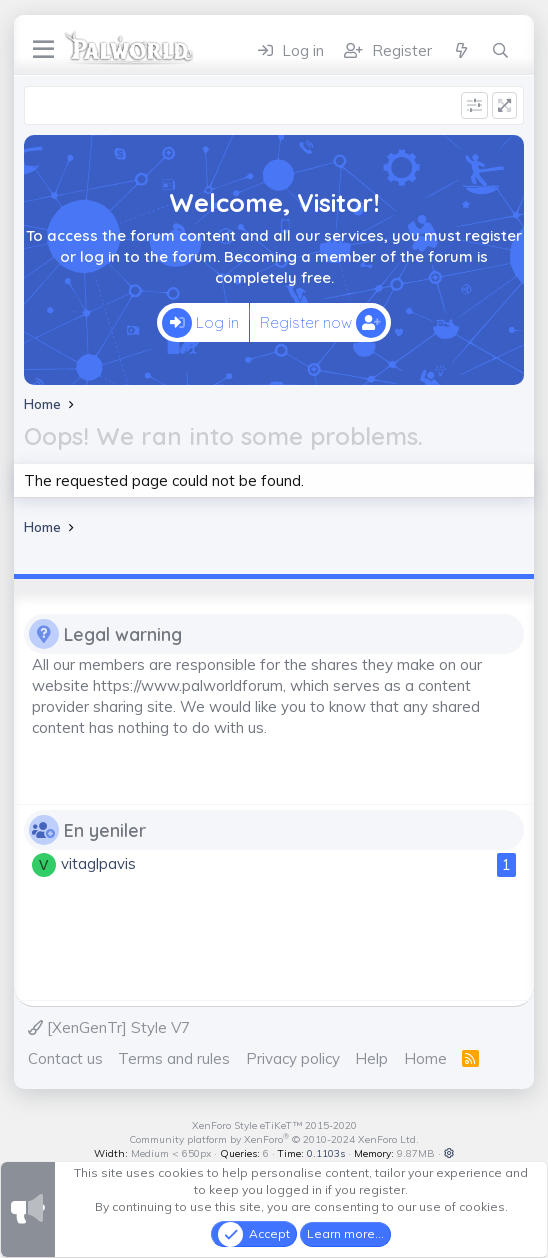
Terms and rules (174, 1058)
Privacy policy (293, 1058)
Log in (200, 323)
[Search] (500, 50)
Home (425, 1058)
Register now (323, 323)
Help (371, 1058)
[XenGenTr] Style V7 (109, 1027)
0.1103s (326, 1153)
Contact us (65, 1058)
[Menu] (43, 50)
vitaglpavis (98, 863)
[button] (449, 1153)
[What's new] (461, 50)
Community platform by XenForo (274, 1139)
